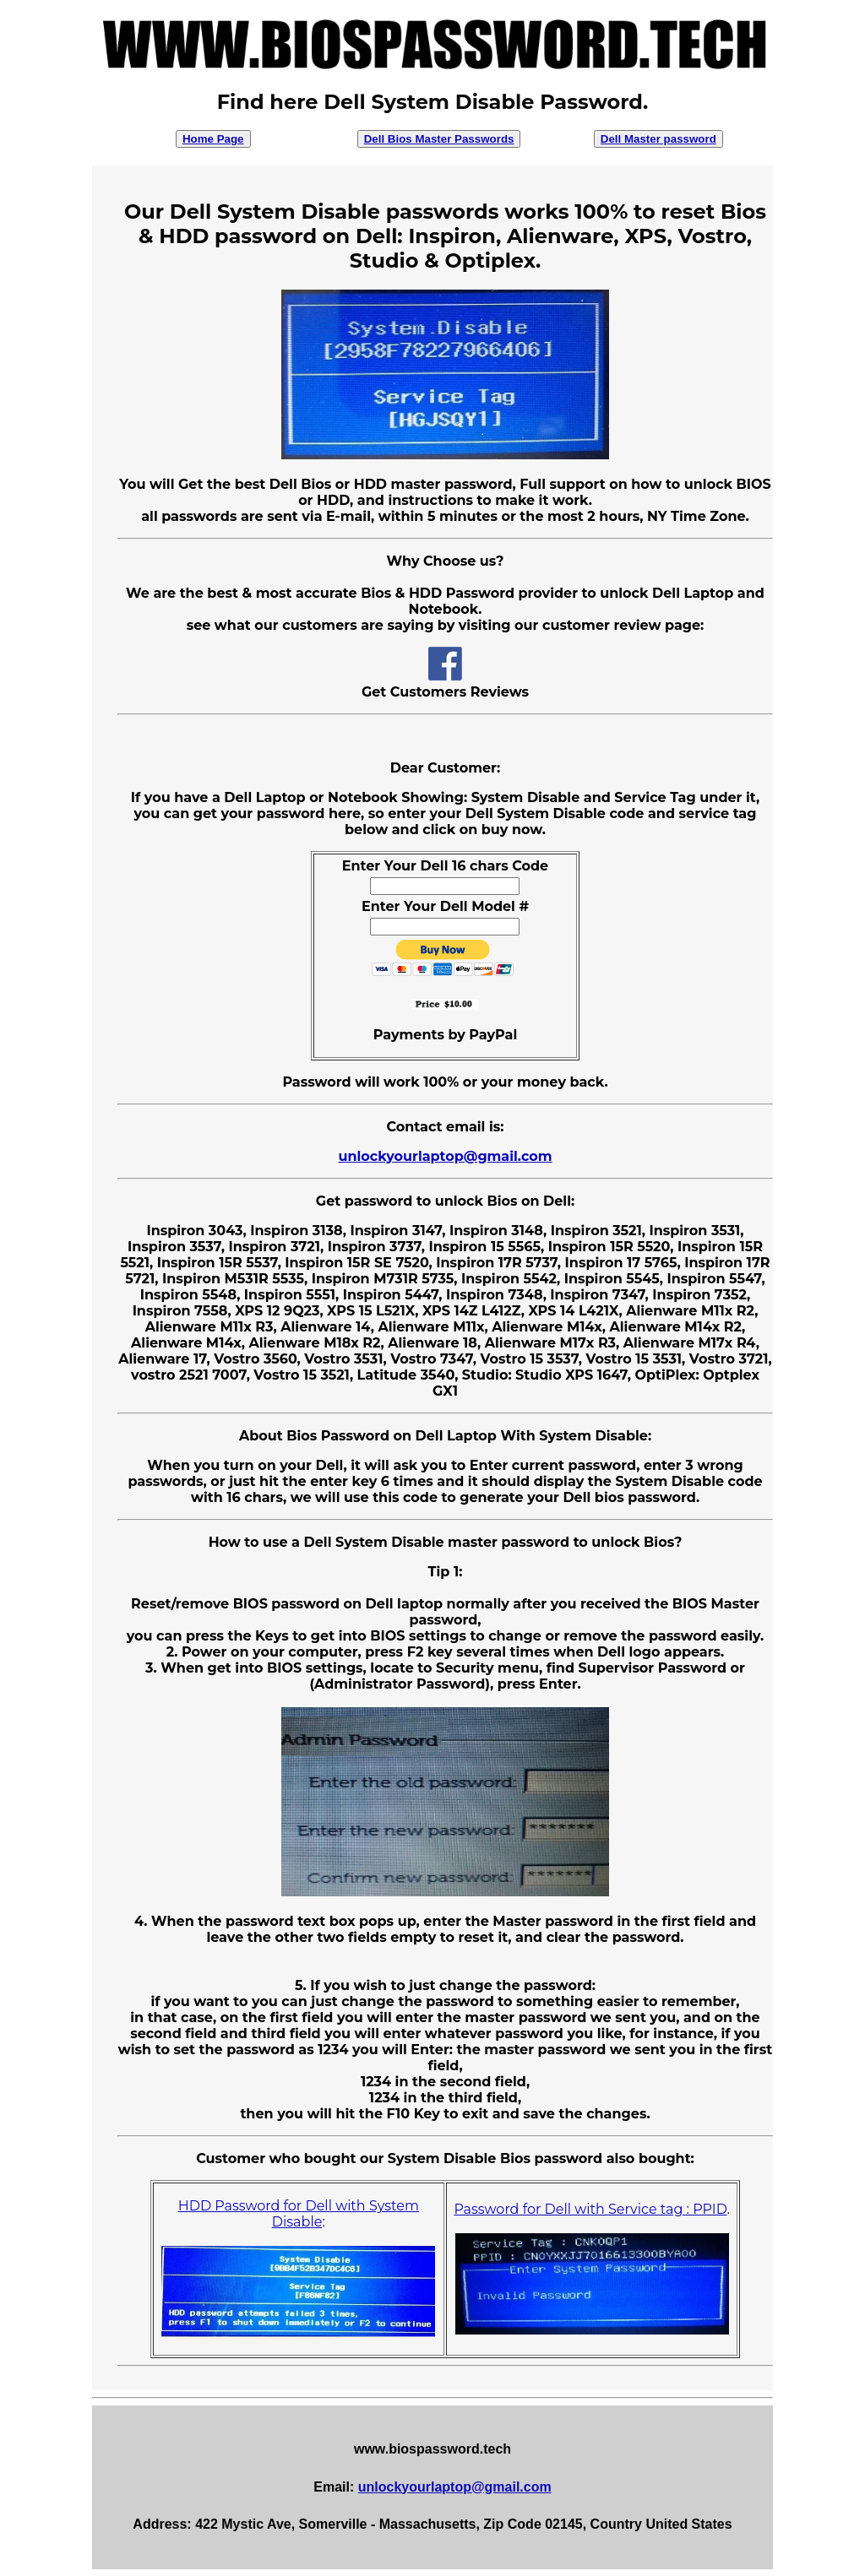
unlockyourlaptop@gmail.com (445, 1156)
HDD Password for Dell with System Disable (298, 2214)
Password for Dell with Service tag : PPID (590, 2209)
